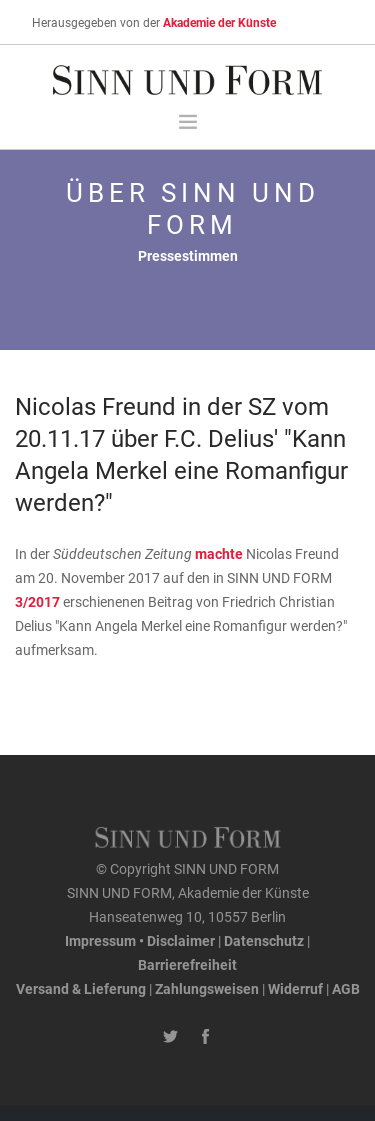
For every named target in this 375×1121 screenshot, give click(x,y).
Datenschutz (264, 940)
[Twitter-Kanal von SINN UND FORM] (170, 1037)
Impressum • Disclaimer (140, 940)
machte (220, 553)
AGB (346, 988)
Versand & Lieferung (81, 988)
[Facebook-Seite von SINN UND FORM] (205, 1037)
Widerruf (295, 988)
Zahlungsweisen (207, 988)
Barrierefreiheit (187, 964)
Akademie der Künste (219, 22)
